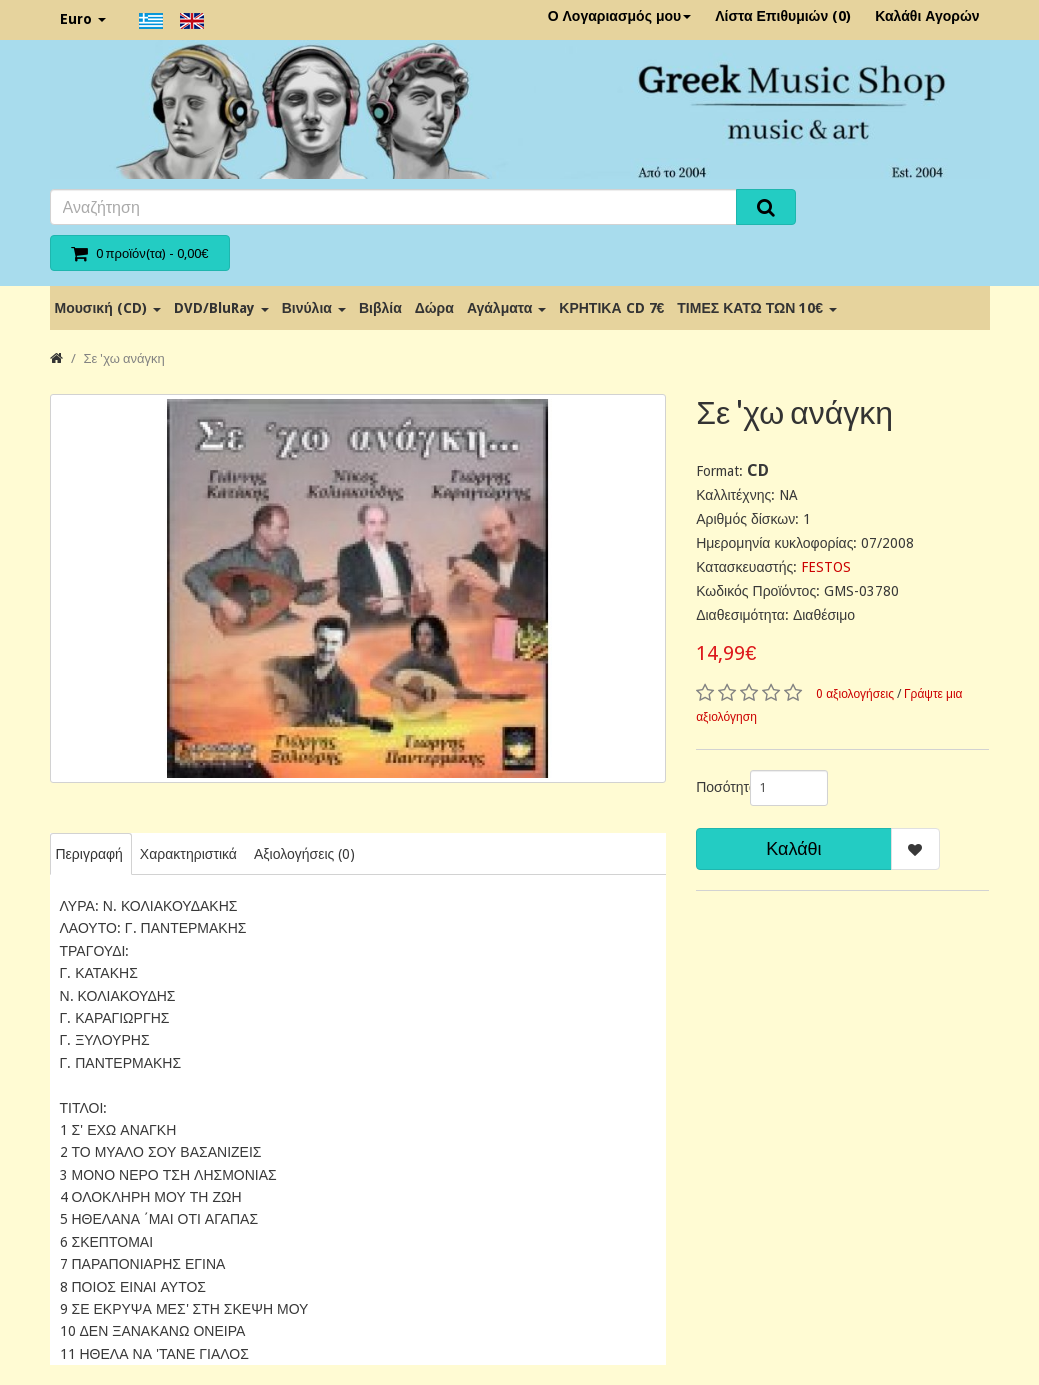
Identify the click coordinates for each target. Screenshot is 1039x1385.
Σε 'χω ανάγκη (124, 358)
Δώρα (434, 308)
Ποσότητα (715, 787)
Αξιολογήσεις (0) (304, 854)
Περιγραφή (89, 854)
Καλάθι (793, 848)
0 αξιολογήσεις (855, 694)
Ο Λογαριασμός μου (620, 16)
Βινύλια (314, 308)
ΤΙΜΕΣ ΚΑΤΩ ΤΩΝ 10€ (757, 308)
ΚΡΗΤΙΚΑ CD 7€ (611, 308)
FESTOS (826, 567)
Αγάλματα (506, 308)
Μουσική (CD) (108, 308)
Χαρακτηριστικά (188, 854)
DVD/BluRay (221, 308)
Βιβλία (380, 308)
